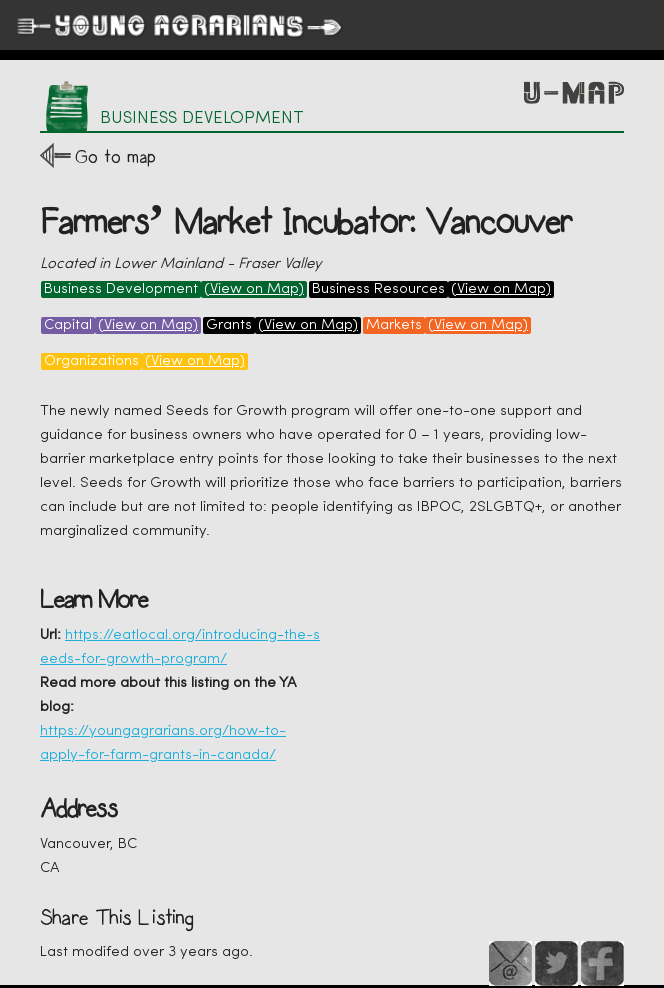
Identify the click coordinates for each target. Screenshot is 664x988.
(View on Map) (254, 289)
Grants (229, 325)
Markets (394, 325)
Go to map (115, 156)
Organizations (91, 361)
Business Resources (378, 289)
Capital (68, 325)
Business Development (121, 289)
